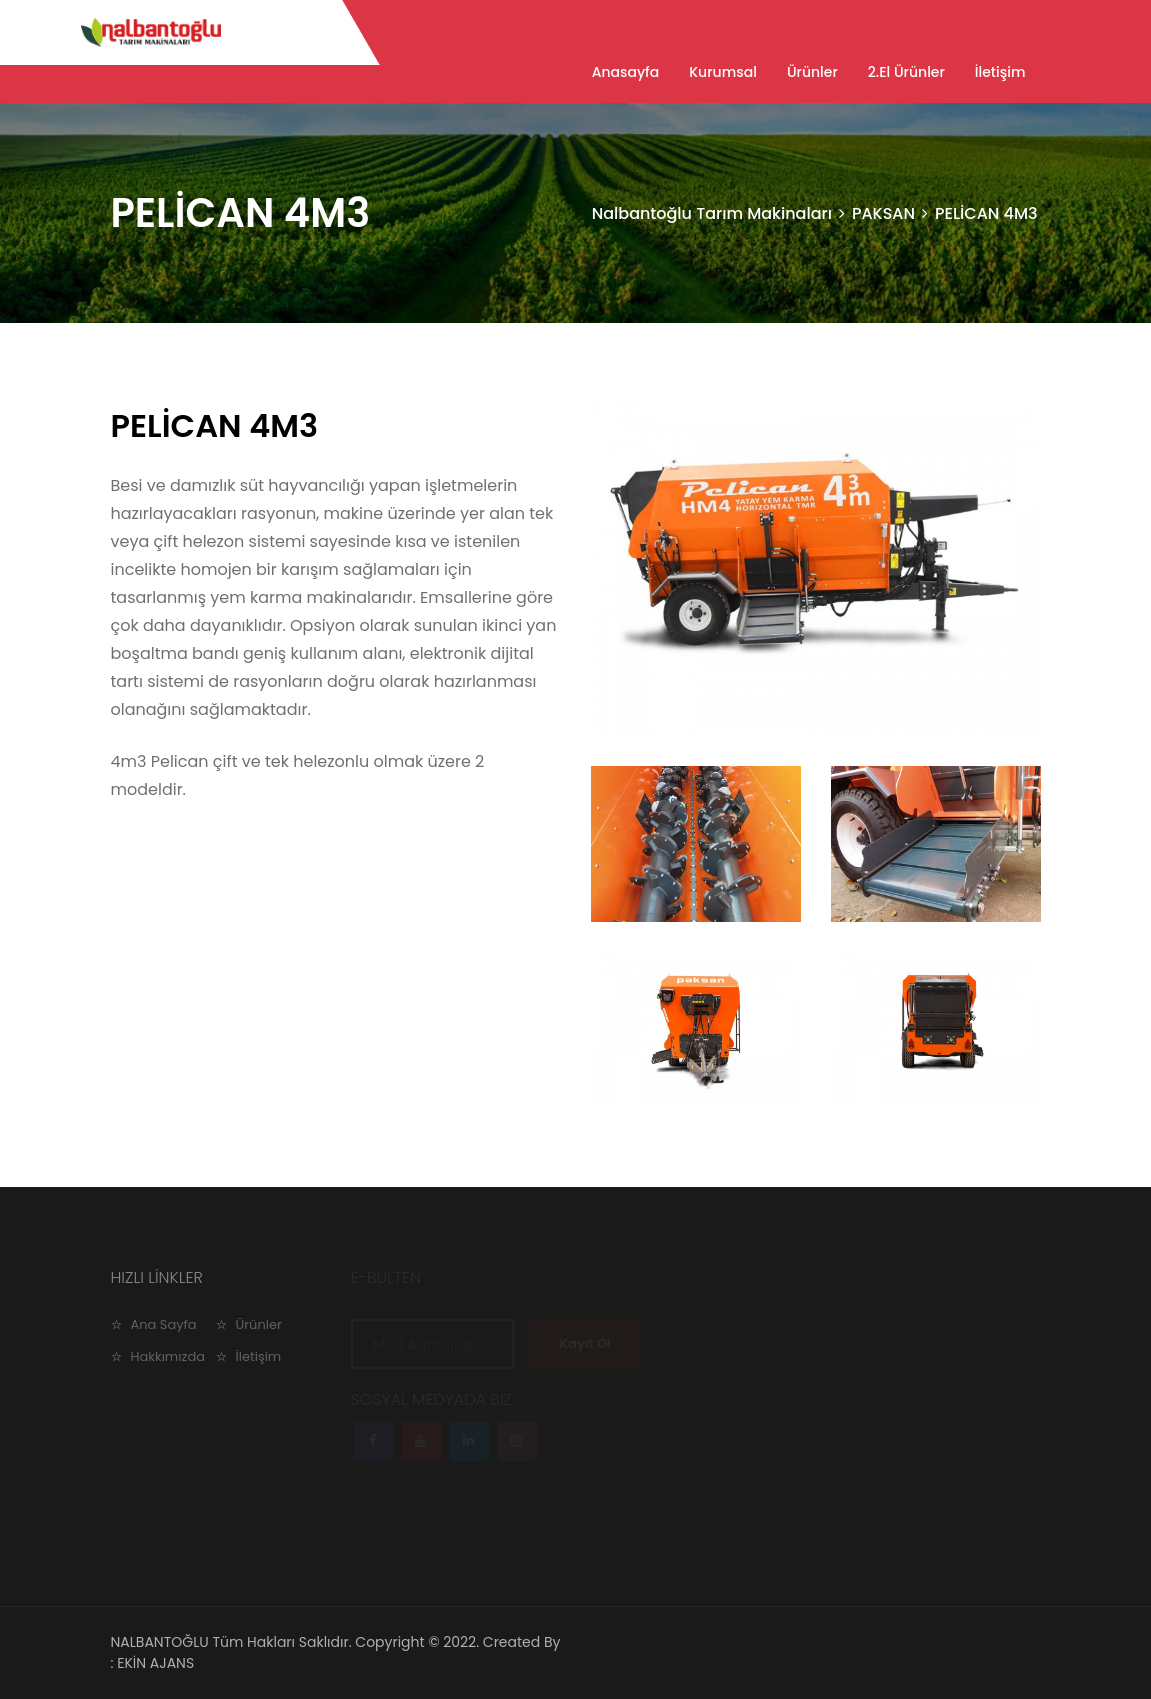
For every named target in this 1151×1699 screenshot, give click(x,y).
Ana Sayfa (164, 1324)
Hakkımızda (168, 1356)
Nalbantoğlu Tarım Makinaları (712, 213)
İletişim (1000, 72)
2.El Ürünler (906, 72)
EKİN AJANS (155, 1663)
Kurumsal (723, 72)
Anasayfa (626, 72)
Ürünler (812, 72)
